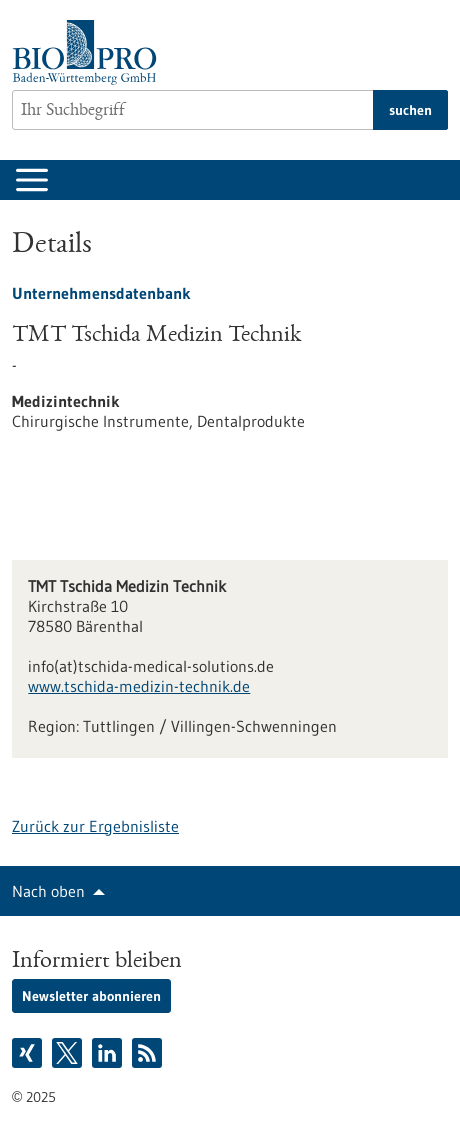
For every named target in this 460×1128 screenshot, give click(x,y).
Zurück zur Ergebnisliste (95, 826)
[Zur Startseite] (89, 52)
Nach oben (48, 891)
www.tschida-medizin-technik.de (139, 686)
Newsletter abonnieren (91, 996)
